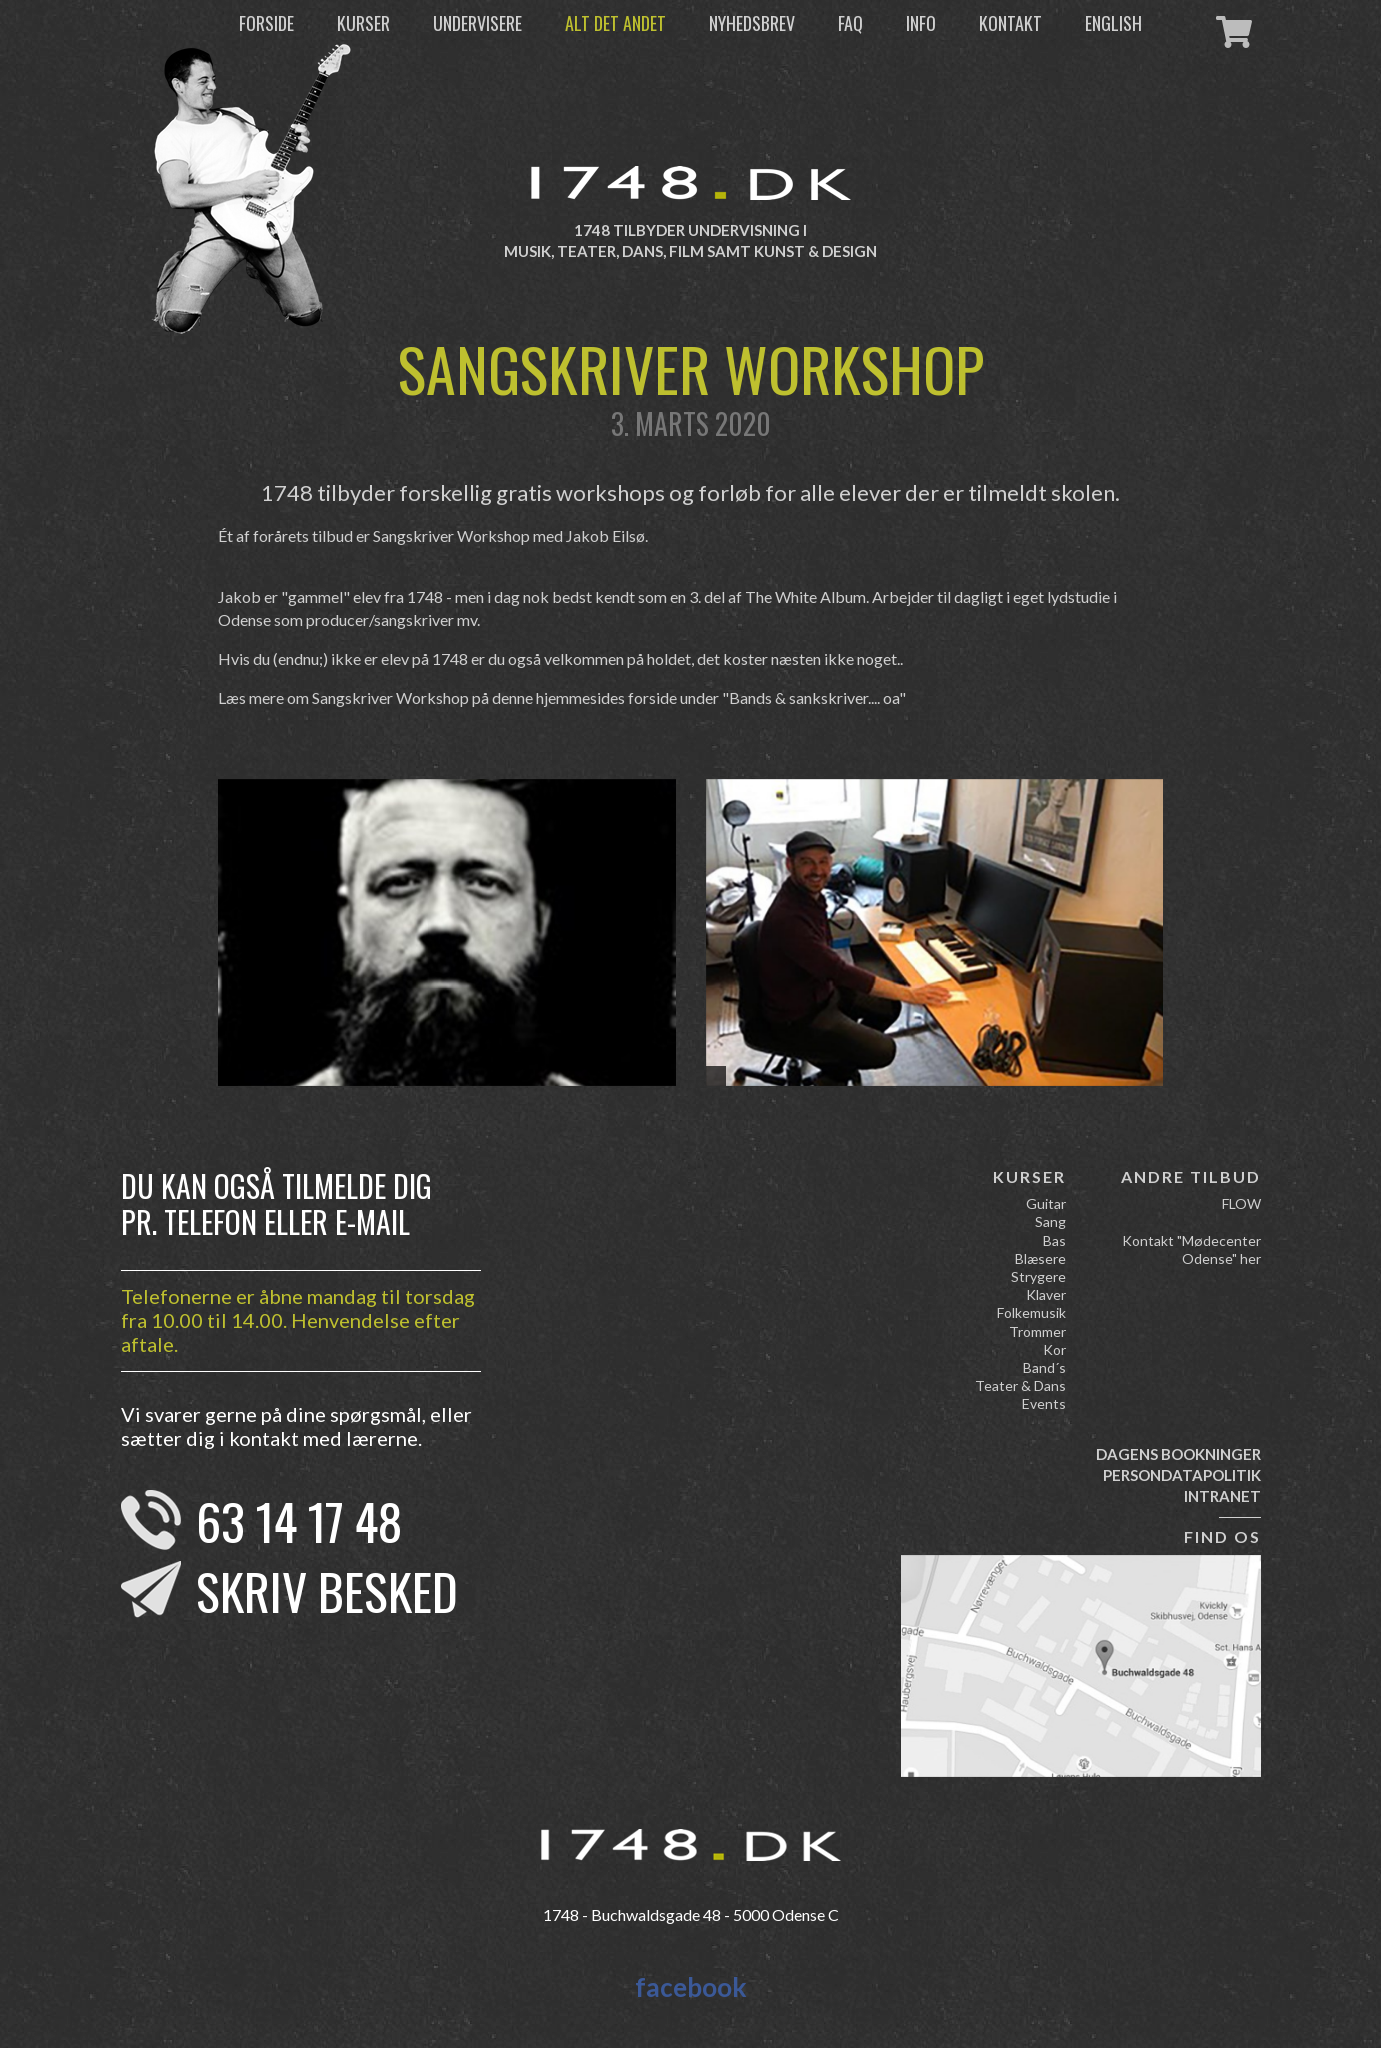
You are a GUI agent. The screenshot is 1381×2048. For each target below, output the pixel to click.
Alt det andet (615, 23)
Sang (1050, 1221)
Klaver (1046, 1294)
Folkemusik (1031, 1312)
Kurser (363, 23)
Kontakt (1010, 23)
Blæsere (1040, 1258)
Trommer (1037, 1331)
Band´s (1044, 1367)
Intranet (1222, 1496)
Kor (1054, 1349)
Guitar (1046, 1203)
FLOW (1241, 1203)
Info (921, 23)
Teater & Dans (1020, 1385)
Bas (1054, 1240)
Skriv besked (327, 1590)
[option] (447, 932)
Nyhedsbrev (752, 23)
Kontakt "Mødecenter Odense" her (1191, 1249)
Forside (266, 23)
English (1113, 23)
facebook (691, 1987)
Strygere (1038, 1276)
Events (1044, 1403)
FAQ (850, 23)
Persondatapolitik (1182, 1475)
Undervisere (477, 23)
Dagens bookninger (1178, 1454)
